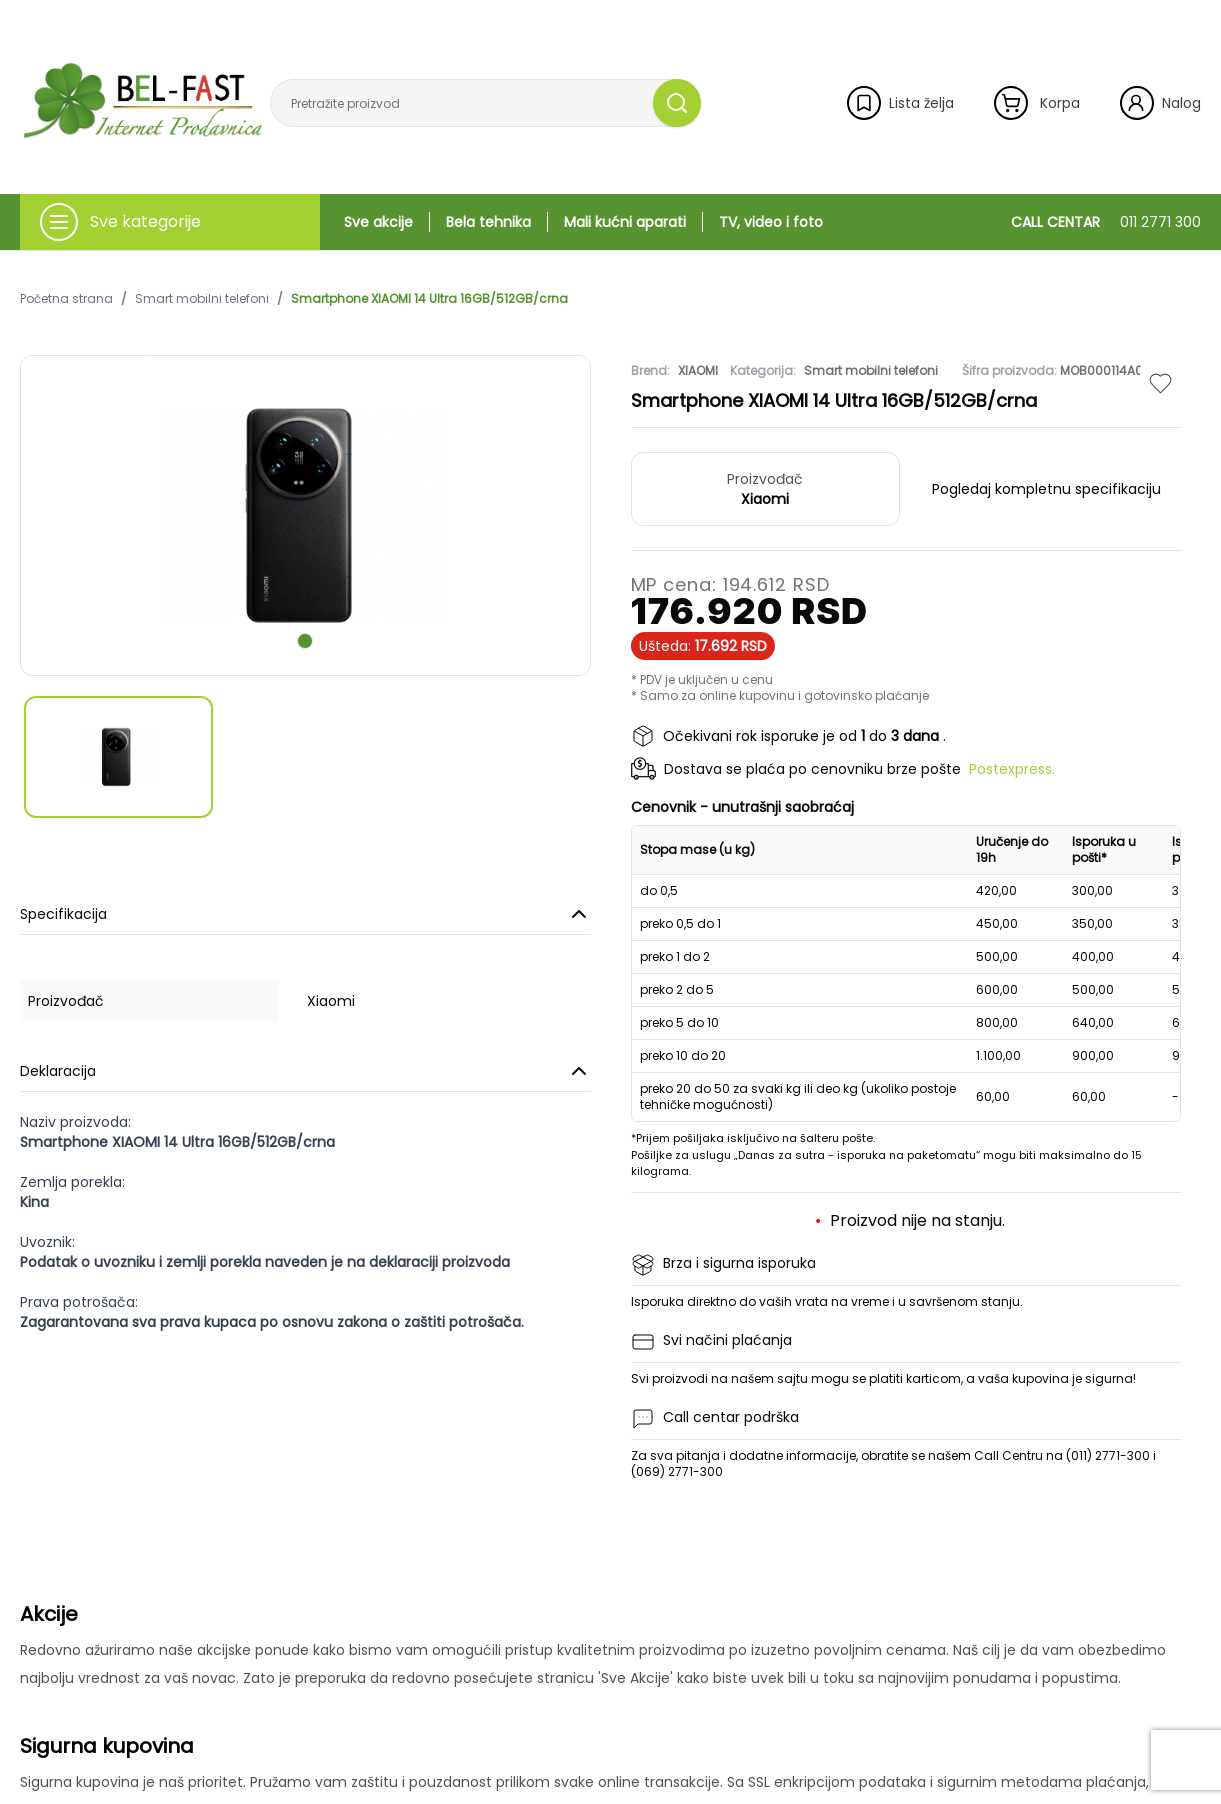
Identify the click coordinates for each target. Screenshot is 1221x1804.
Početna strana (66, 299)
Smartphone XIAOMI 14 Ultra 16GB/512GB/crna (429, 299)
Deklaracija (305, 1071)
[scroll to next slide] (305, 641)
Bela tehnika (488, 222)
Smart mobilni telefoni (202, 299)
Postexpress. (1012, 769)
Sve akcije (378, 222)
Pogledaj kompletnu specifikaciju (1046, 489)
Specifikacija (305, 914)
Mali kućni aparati (625, 222)
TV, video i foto (771, 222)
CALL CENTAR (1106, 222)
